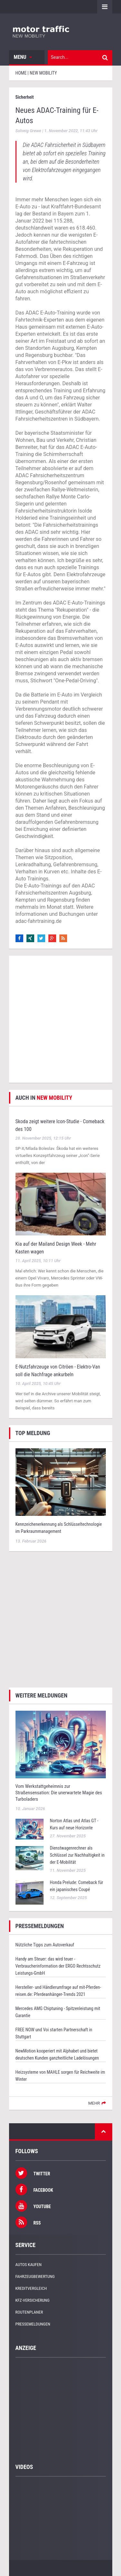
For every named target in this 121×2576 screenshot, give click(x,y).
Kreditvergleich (31, 2288)
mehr (94, 2103)
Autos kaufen (28, 2264)
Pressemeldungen (32, 2324)
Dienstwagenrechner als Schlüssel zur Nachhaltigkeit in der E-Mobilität (77, 1855)
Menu (23, 57)
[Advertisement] (60, 1019)
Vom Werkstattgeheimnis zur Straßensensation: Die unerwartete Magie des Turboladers (58, 1792)
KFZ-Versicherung (32, 2300)
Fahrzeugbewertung (35, 2276)
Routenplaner (29, 2312)
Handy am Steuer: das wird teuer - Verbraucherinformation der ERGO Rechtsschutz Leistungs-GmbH (58, 1966)
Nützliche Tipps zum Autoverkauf (44, 1944)
